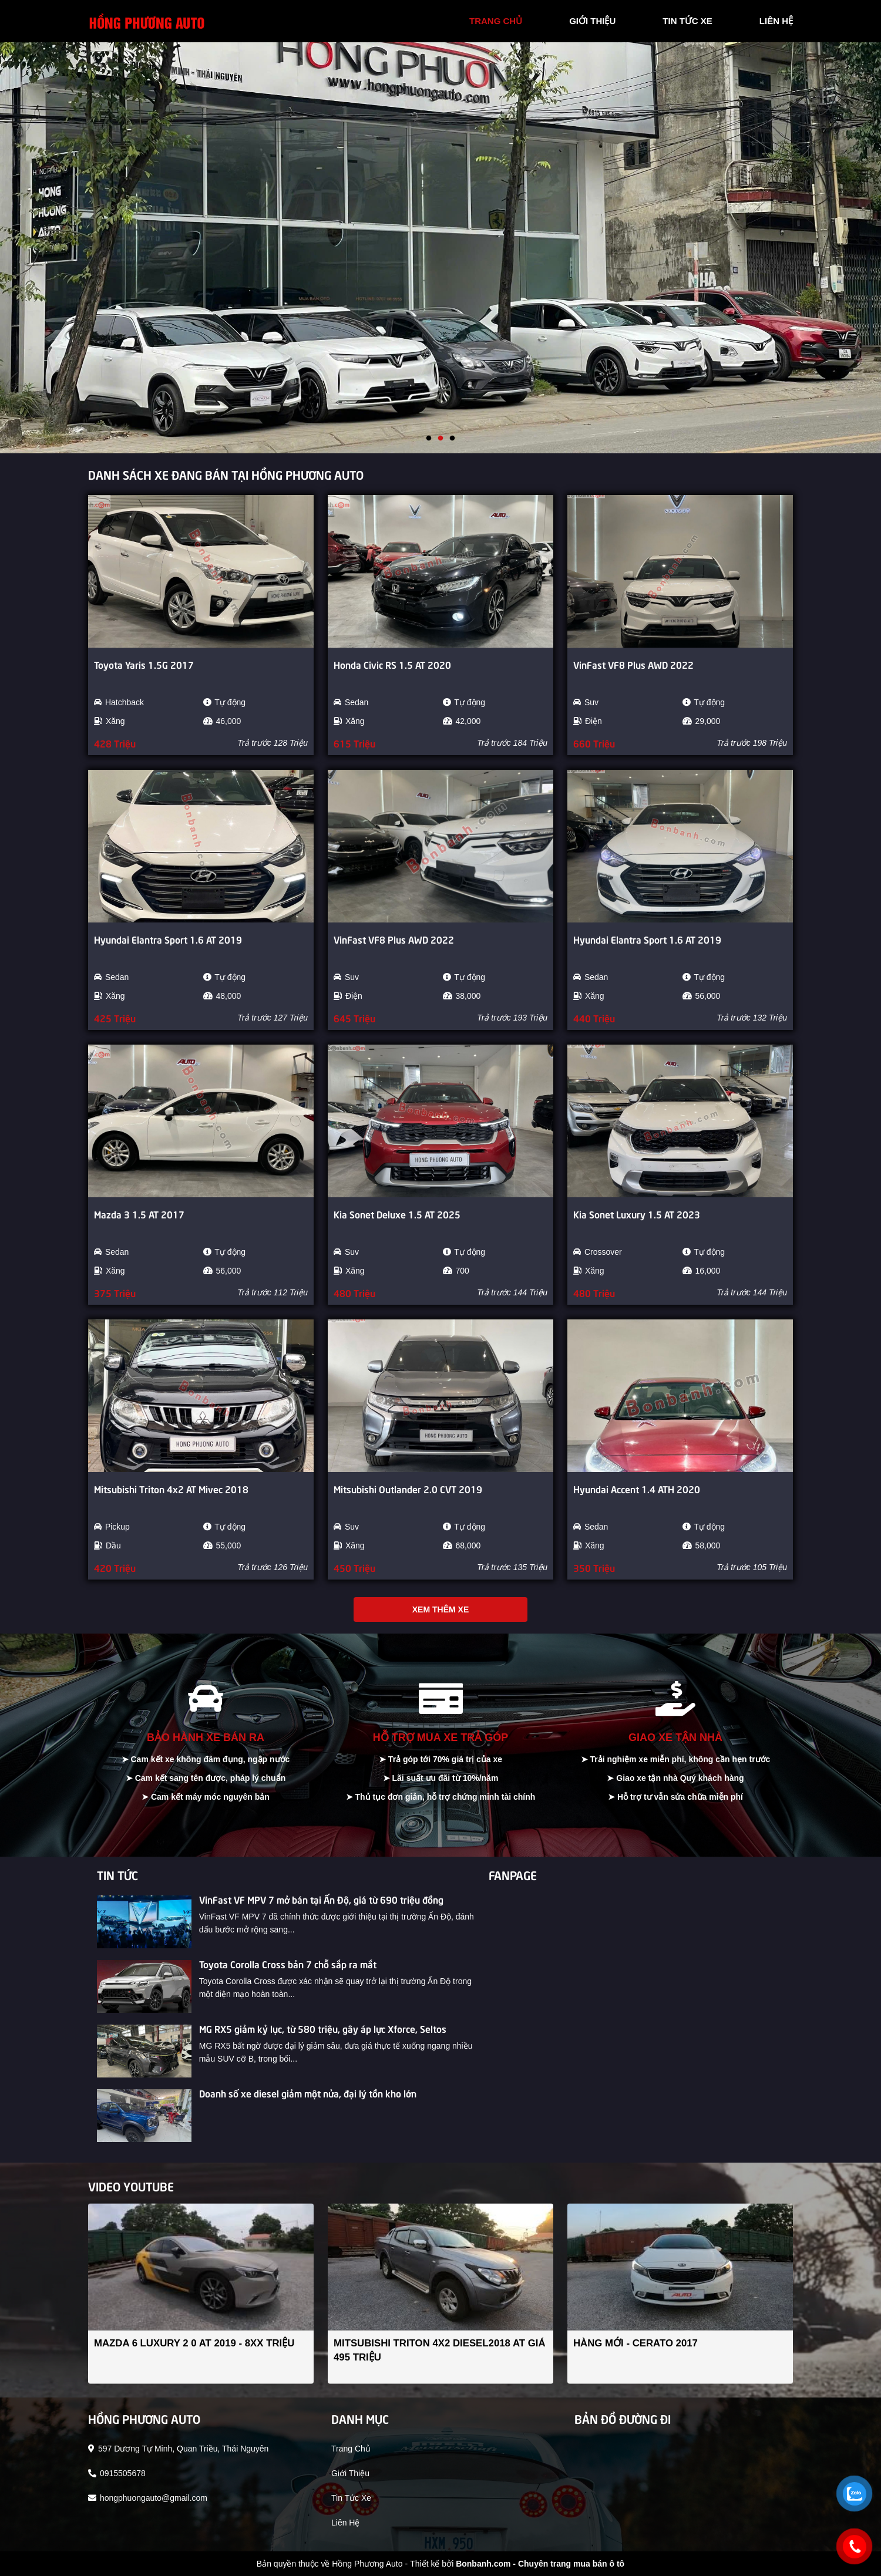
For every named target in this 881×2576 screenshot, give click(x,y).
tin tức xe (687, 21)
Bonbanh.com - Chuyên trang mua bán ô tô (540, 2563)
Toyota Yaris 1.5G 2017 (144, 664)
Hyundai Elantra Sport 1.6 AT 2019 (168, 938)
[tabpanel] (440, 247)
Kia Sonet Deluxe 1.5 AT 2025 (397, 1213)
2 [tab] (440, 439)
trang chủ (495, 21)
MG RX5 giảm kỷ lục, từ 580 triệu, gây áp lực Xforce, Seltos (322, 2028)
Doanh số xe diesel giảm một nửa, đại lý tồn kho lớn (307, 2092)
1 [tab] (429, 439)
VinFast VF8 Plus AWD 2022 (633, 664)
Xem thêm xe (440, 1609)
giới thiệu (592, 21)
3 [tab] (452, 439)
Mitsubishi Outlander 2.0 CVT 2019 (408, 1488)
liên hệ (776, 21)
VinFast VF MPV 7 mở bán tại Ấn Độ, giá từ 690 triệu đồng (321, 1899)
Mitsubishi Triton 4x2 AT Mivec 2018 (171, 1488)
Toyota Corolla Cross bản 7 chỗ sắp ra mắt (287, 1963)
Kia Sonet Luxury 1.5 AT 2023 (636, 1213)
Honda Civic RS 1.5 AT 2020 (392, 664)
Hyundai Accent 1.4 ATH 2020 (636, 1488)
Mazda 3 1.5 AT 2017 (139, 1213)
